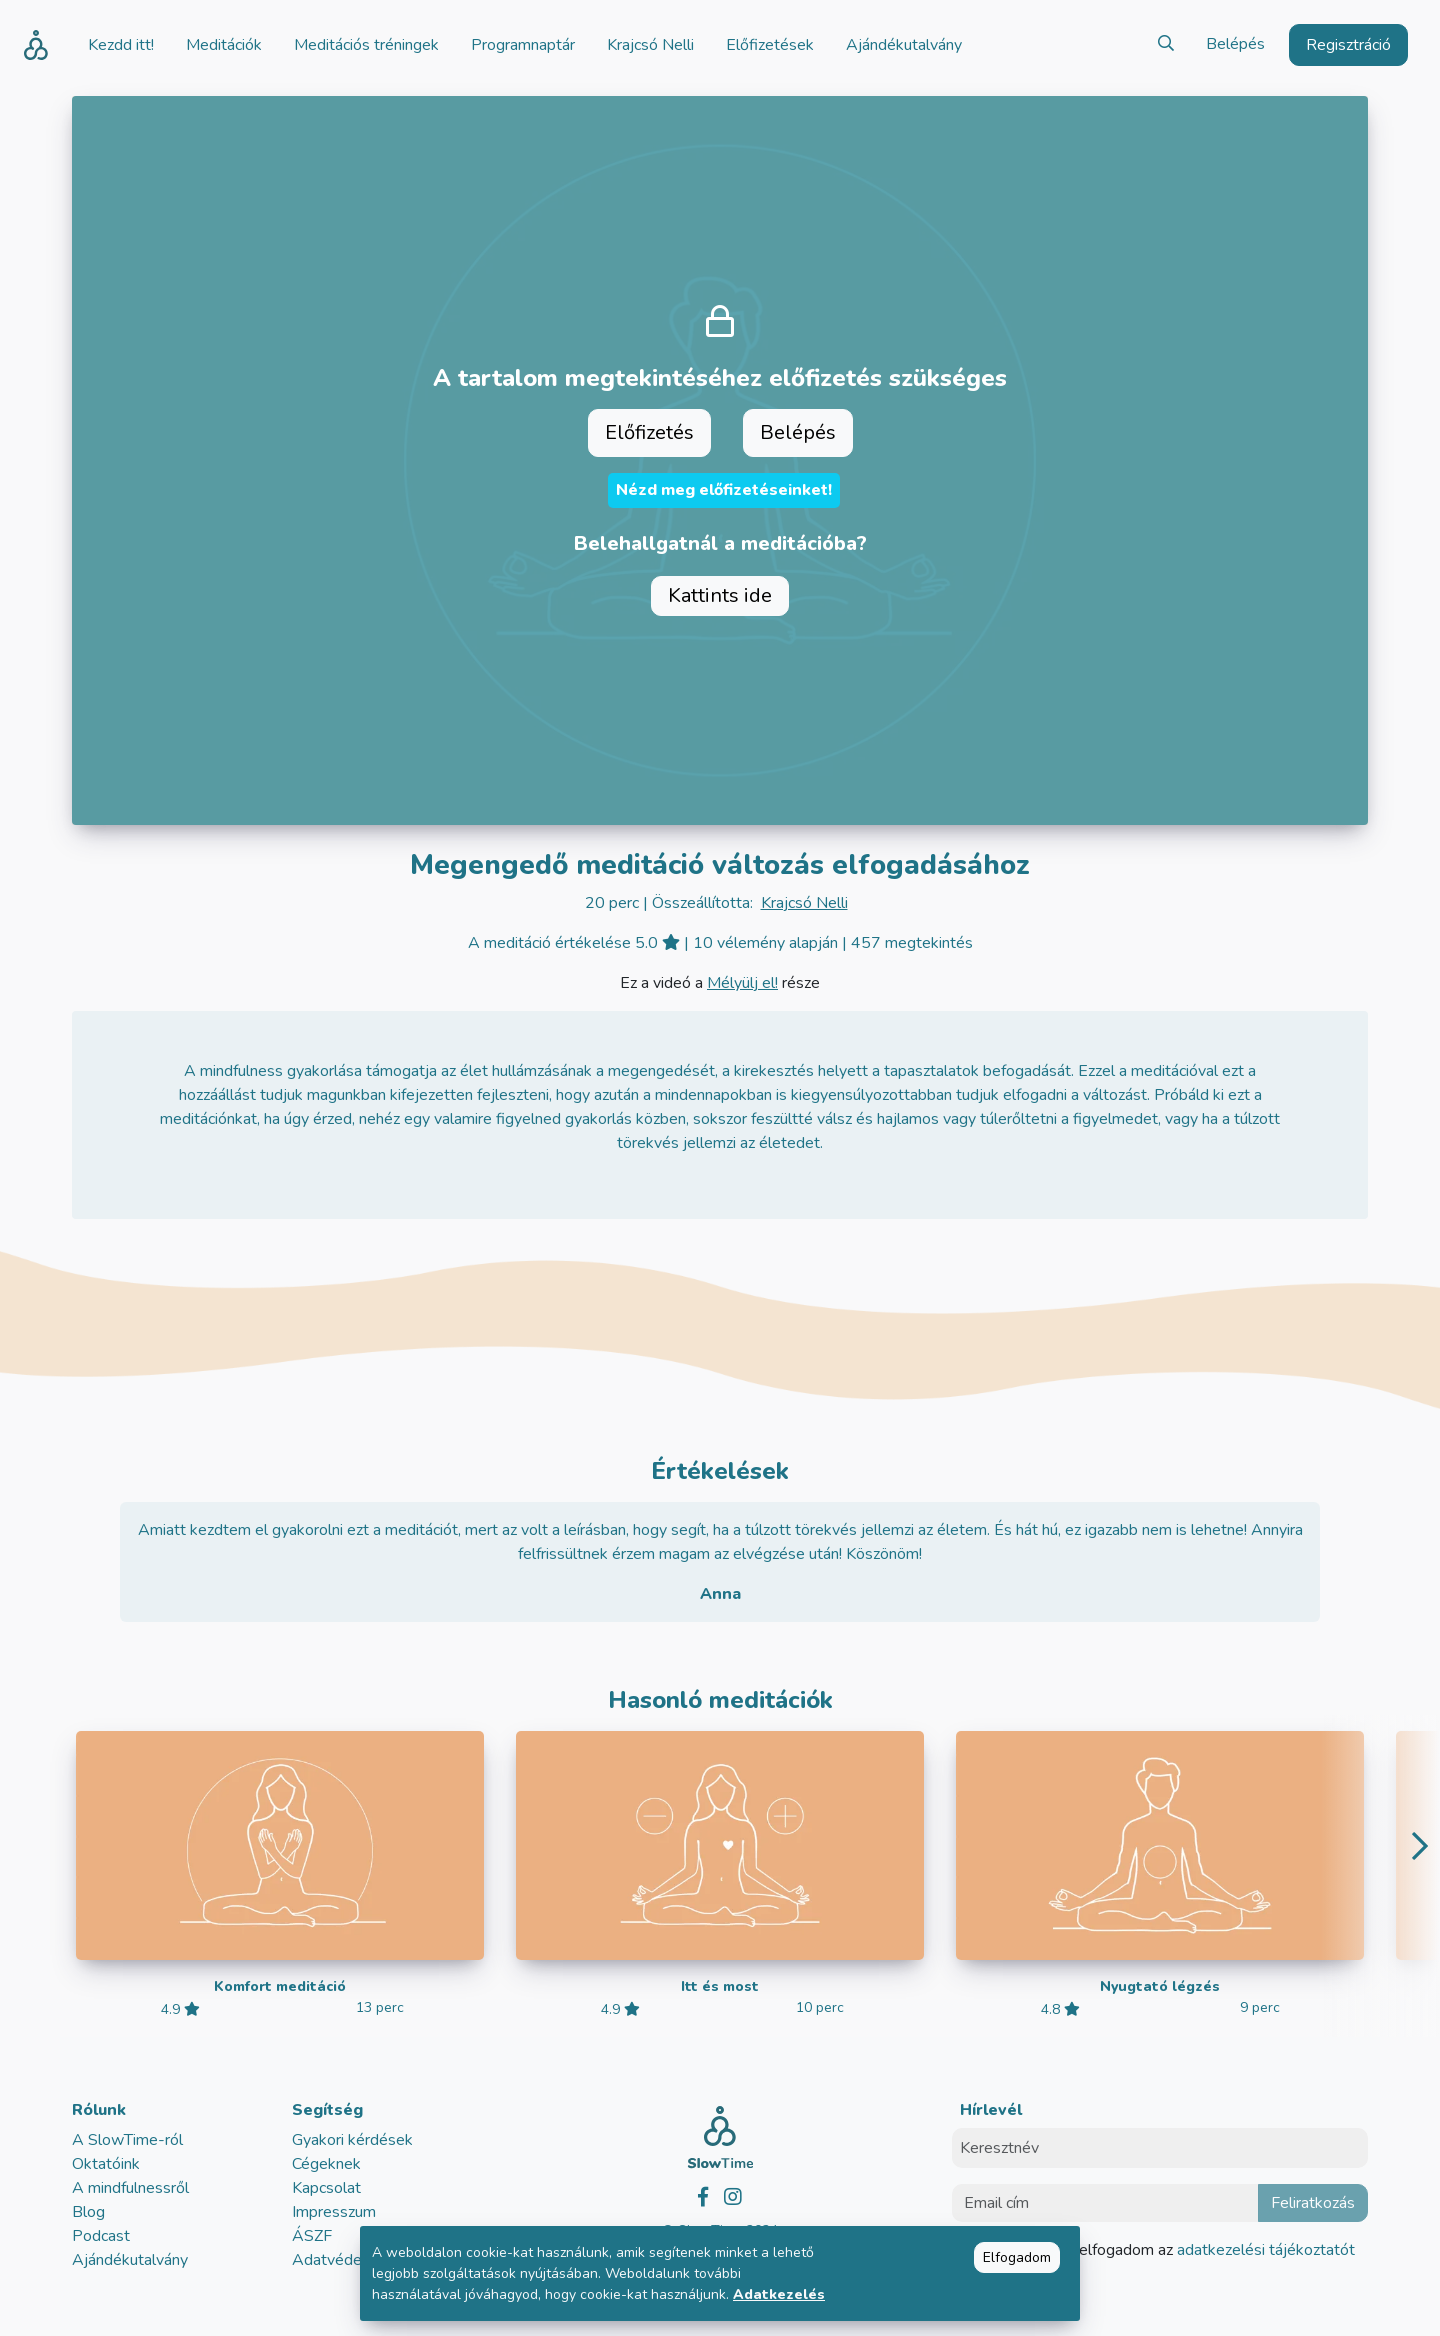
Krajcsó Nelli (804, 903)
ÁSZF (312, 2236)
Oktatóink (106, 2164)
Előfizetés (649, 432)
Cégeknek (326, 2164)
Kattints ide (720, 595)
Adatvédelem (340, 2260)
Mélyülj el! (742, 983)
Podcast (101, 2236)
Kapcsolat (326, 2188)
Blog (88, 2212)
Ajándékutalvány (130, 2260)
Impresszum (334, 2212)
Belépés (1235, 44)
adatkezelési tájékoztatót (1264, 2250)
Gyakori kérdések (352, 2140)
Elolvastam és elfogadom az (1165, 2250)
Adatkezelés (779, 2294)
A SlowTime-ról (127, 2140)
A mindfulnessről (130, 2188)
